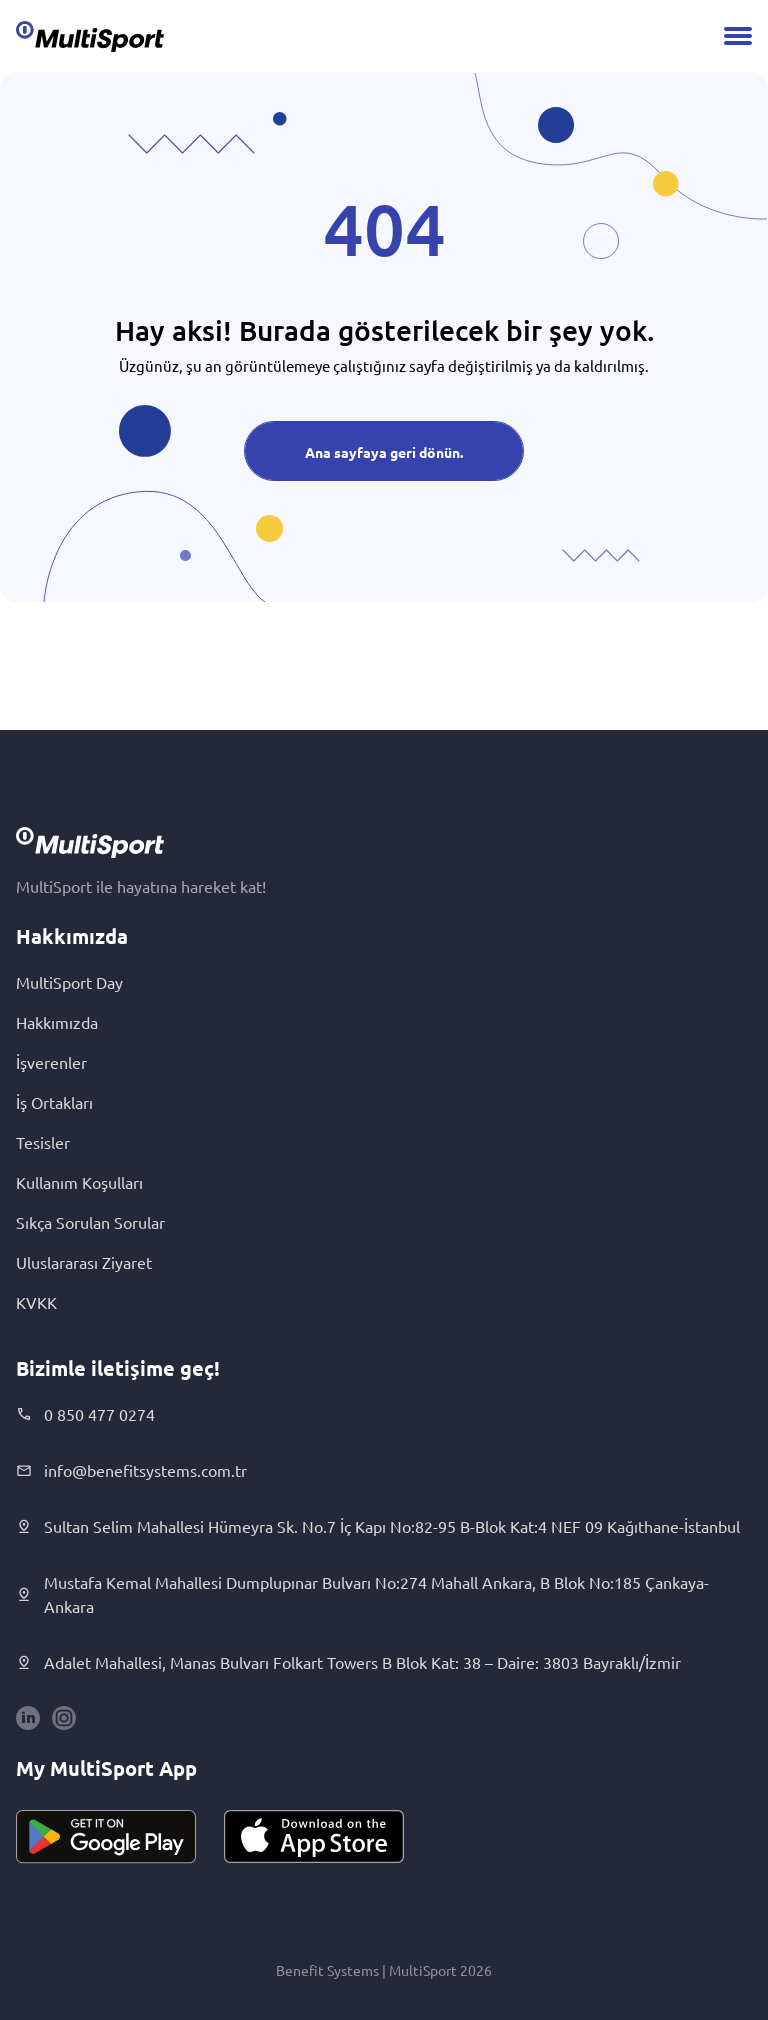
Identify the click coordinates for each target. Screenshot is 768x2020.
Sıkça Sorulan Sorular (90, 1222)
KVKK (36, 1302)
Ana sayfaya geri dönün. (384, 452)
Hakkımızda (57, 1022)
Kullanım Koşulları (79, 1182)
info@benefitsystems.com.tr (131, 1470)
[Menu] (738, 36)
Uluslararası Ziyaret (84, 1262)
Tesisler (43, 1142)
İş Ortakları (54, 1102)
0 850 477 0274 (85, 1414)
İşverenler (51, 1062)
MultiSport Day (69, 982)
